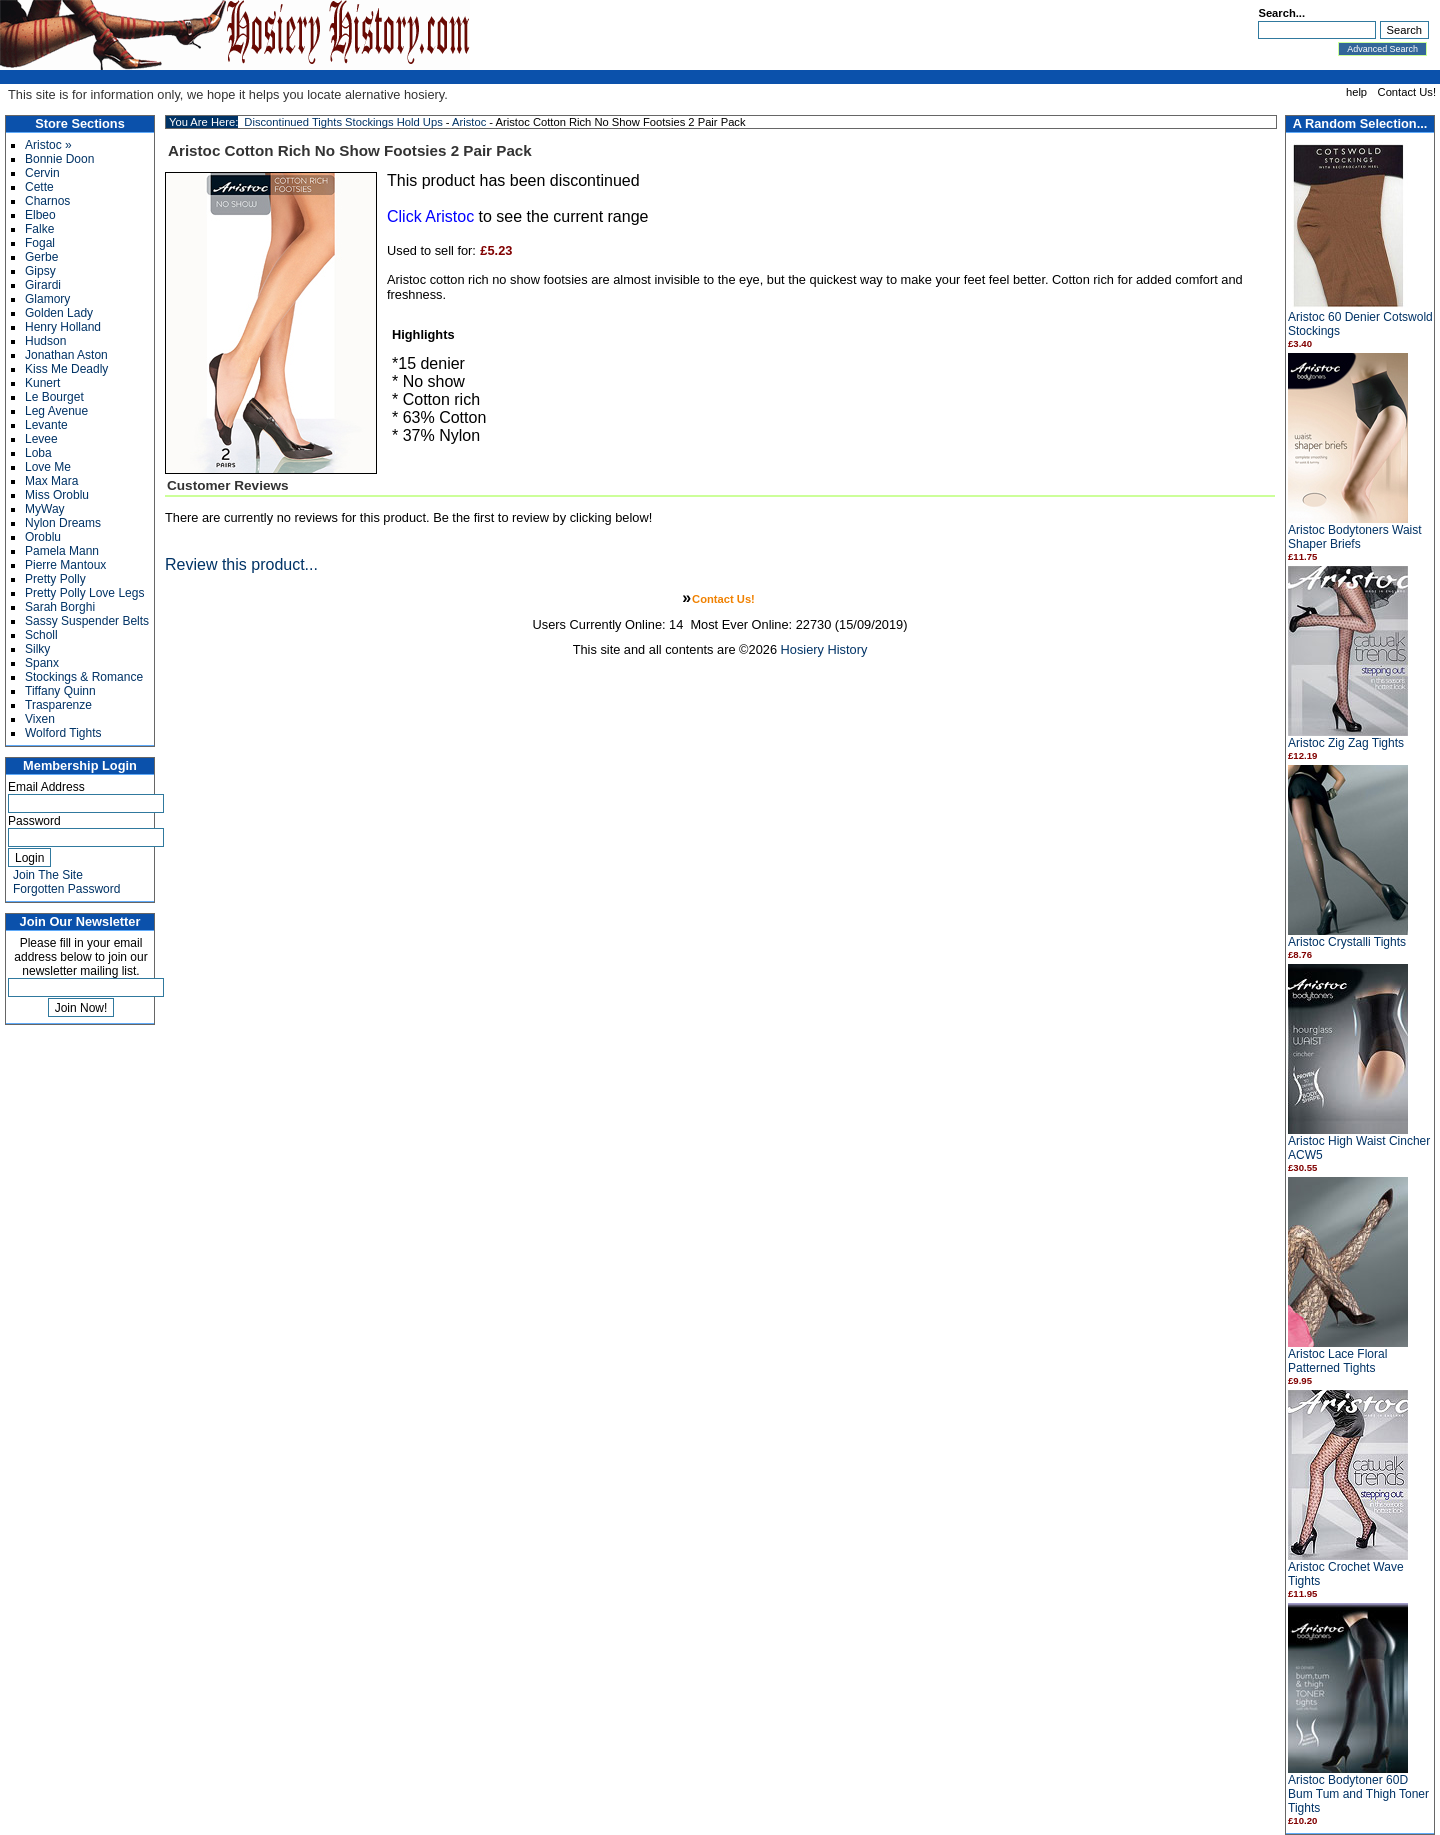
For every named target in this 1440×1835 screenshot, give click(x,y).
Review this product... (241, 564)
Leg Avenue (56, 411)
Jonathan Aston (66, 355)
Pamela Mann (62, 551)
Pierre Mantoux (65, 565)
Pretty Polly (55, 579)
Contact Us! (1407, 92)
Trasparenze (58, 705)
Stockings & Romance (84, 677)
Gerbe (41, 257)
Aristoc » (48, 145)
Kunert (42, 383)
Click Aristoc (430, 216)
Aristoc (469, 122)
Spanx (42, 663)
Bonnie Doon (59, 159)
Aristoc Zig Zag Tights (1346, 743)
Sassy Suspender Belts (87, 621)
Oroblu (43, 537)
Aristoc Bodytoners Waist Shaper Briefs (1355, 537)
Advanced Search (1382, 49)
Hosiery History (824, 649)
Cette (39, 187)
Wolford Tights (63, 733)
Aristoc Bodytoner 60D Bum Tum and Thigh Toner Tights (1358, 1794)
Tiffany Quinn (60, 691)
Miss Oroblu (57, 495)
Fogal (40, 243)
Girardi (43, 285)
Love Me (48, 467)
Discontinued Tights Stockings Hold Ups (343, 122)
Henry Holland (63, 327)
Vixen (40, 719)
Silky (37, 649)
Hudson (45, 341)
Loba (38, 453)
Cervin (42, 173)
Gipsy (40, 271)
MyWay (45, 509)
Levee (41, 439)
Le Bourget (54, 397)
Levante (46, 425)
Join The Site (48, 875)
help (1356, 92)
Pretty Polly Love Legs (84, 593)
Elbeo (40, 215)
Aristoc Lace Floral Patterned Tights (1337, 1361)
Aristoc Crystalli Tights (1347, 942)
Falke (39, 229)
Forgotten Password (66, 889)
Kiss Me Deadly (66, 369)
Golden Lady (59, 313)
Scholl (41, 635)
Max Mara (51, 481)
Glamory (47, 299)
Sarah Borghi (60, 607)
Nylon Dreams (63, 523)
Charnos (47, 201)
